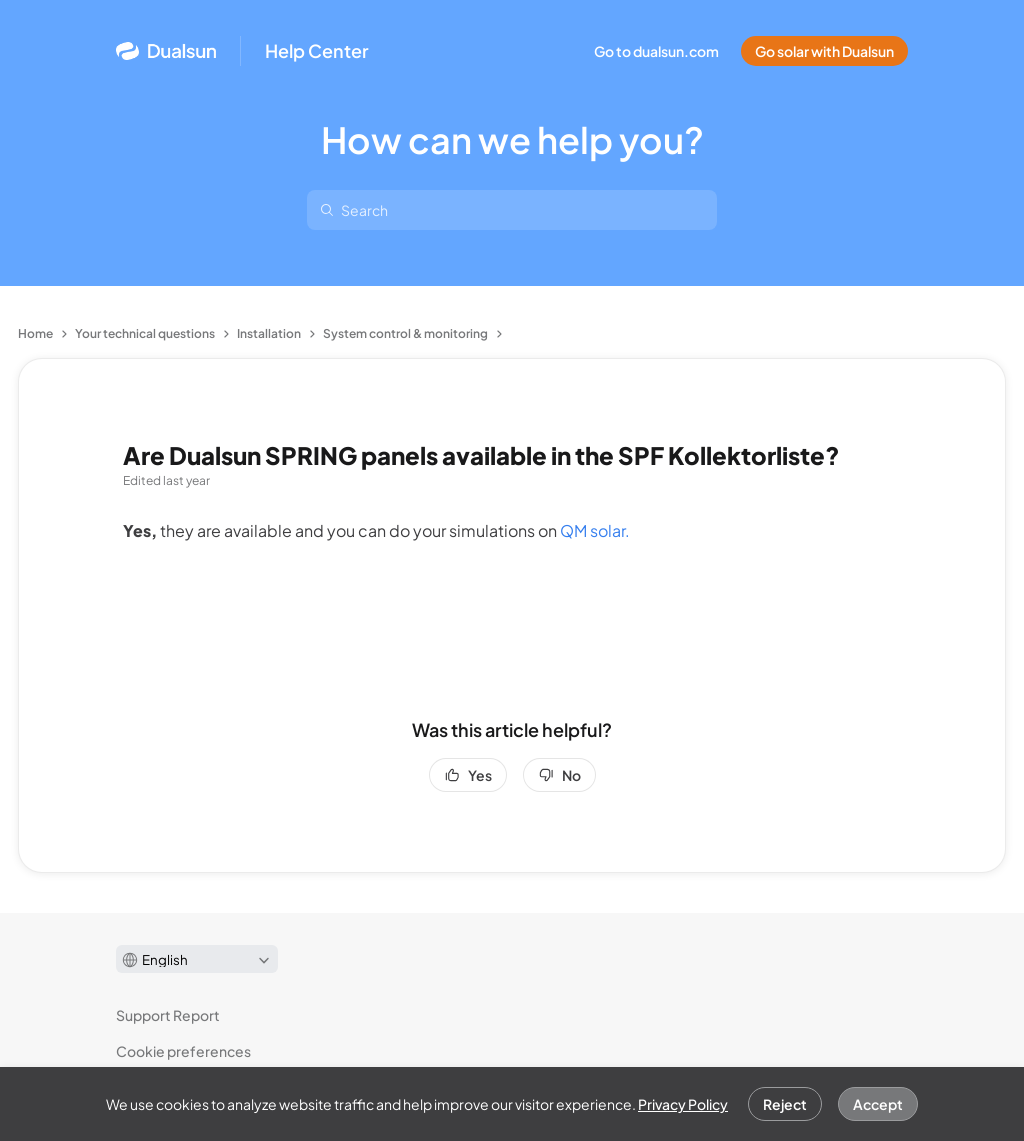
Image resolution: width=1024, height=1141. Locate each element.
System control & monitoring (405, 333)
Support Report (168, 1015)
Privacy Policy (683, 1104)
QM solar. (595, 530)
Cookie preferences (183, 1051)
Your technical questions (145, 333)
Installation (269, 333)
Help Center (317, 51)
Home (35, 333)
